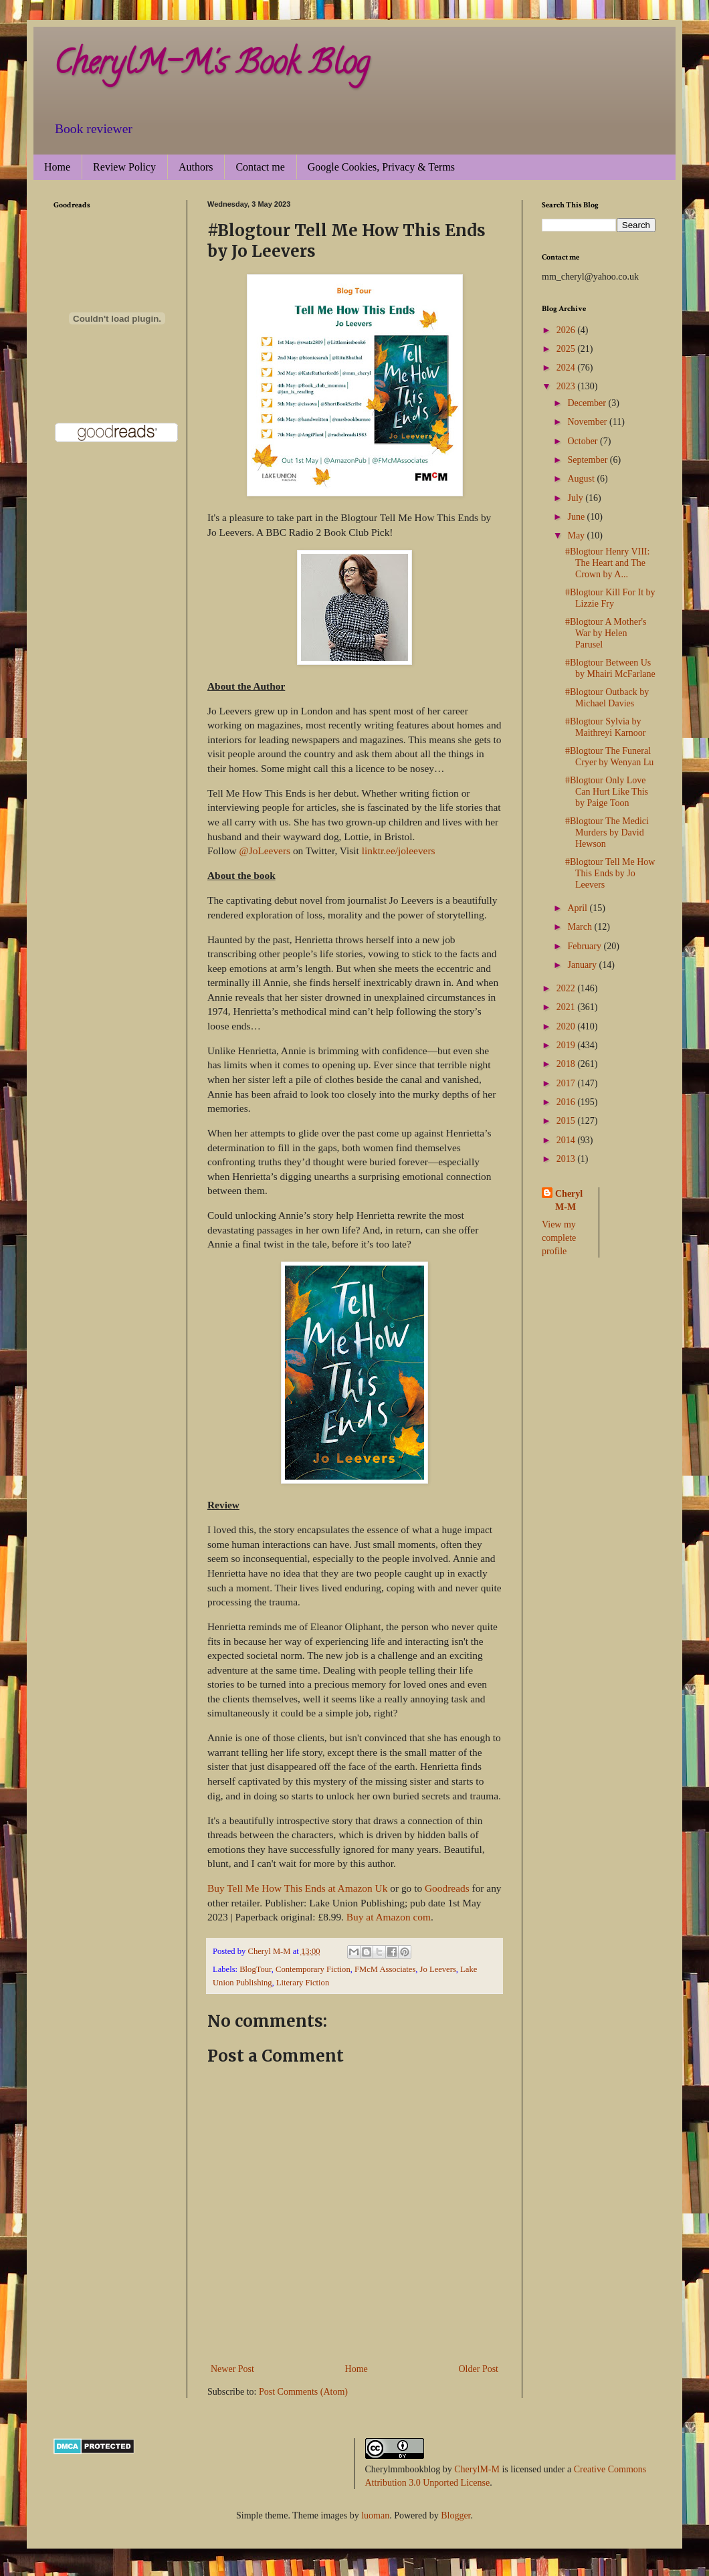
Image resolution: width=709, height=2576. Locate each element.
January (583, 965)
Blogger (455, 2515)
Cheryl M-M (569, 1200)
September (588, 460)
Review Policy (124, 167)
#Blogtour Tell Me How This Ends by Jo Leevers (610, 873)
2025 (567, 349)
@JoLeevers (264, 850)
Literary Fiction (302, 1982)
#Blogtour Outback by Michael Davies (607, 697)
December (587, 403)
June (577, 517)
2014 (567, 1140)
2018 (567, 1064)
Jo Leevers (438, 1969)
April (578, 908)
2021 (567, 1007)
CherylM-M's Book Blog (211, 66)
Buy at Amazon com (388, 1916)
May (577, 535)
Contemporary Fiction (313, 1969)
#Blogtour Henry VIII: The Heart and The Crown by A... (607, 563)
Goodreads (447, 1888)
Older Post (479, 2369)
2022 (567, 988)
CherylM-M (477, 2469)
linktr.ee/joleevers (398, 850)
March (580, 927)
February (585, 946)
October (583, 441)
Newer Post (232, 2369)
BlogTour (255, 1969)
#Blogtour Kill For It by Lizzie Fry (610, 598)
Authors (196, 167)
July (576, 498)
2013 (567, 1159)
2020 (567, 1026)
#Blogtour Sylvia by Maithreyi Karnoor (605, 727)
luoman (375, 2515)
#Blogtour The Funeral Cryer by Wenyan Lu (609, 756)
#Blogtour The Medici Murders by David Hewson (607, 832)
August (582, 479)
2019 (567, 1045)
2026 (567, 330)
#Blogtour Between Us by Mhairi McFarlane (610, 668)
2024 (567, 368)
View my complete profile (559, 1237)
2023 (567, 386)
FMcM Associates (384, 1969)
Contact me (259, 167)
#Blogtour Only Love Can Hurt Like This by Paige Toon (606, 791)
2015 (567, 1121)
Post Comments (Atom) (303, 2392)
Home (57, 167)
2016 (567, 1102)
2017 (567, 1083)
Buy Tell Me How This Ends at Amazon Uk (297, 1888)
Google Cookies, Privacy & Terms (381, 167)
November (588, 422)
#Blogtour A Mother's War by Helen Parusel (606, 633)
